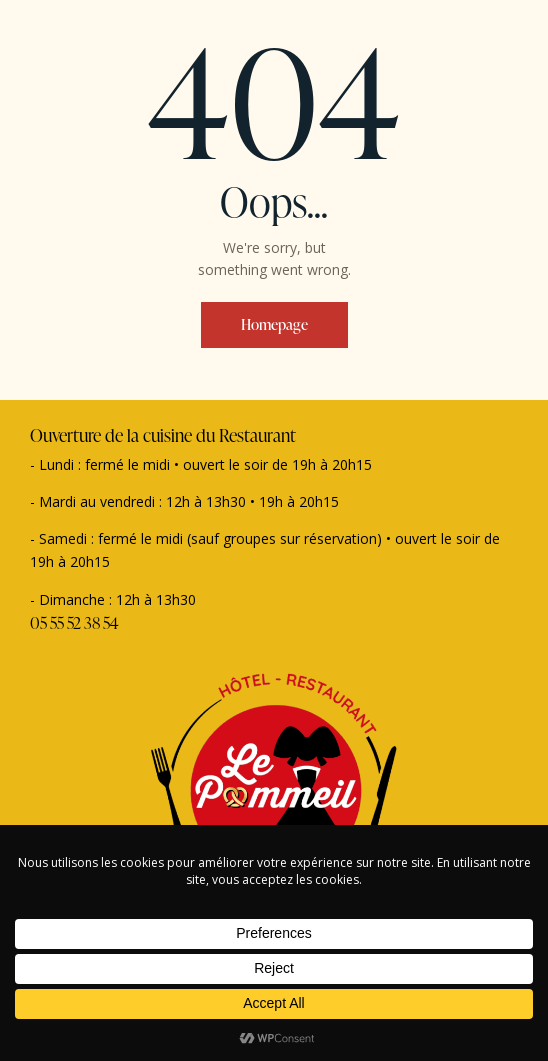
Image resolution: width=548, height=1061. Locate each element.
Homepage (274, 324)
